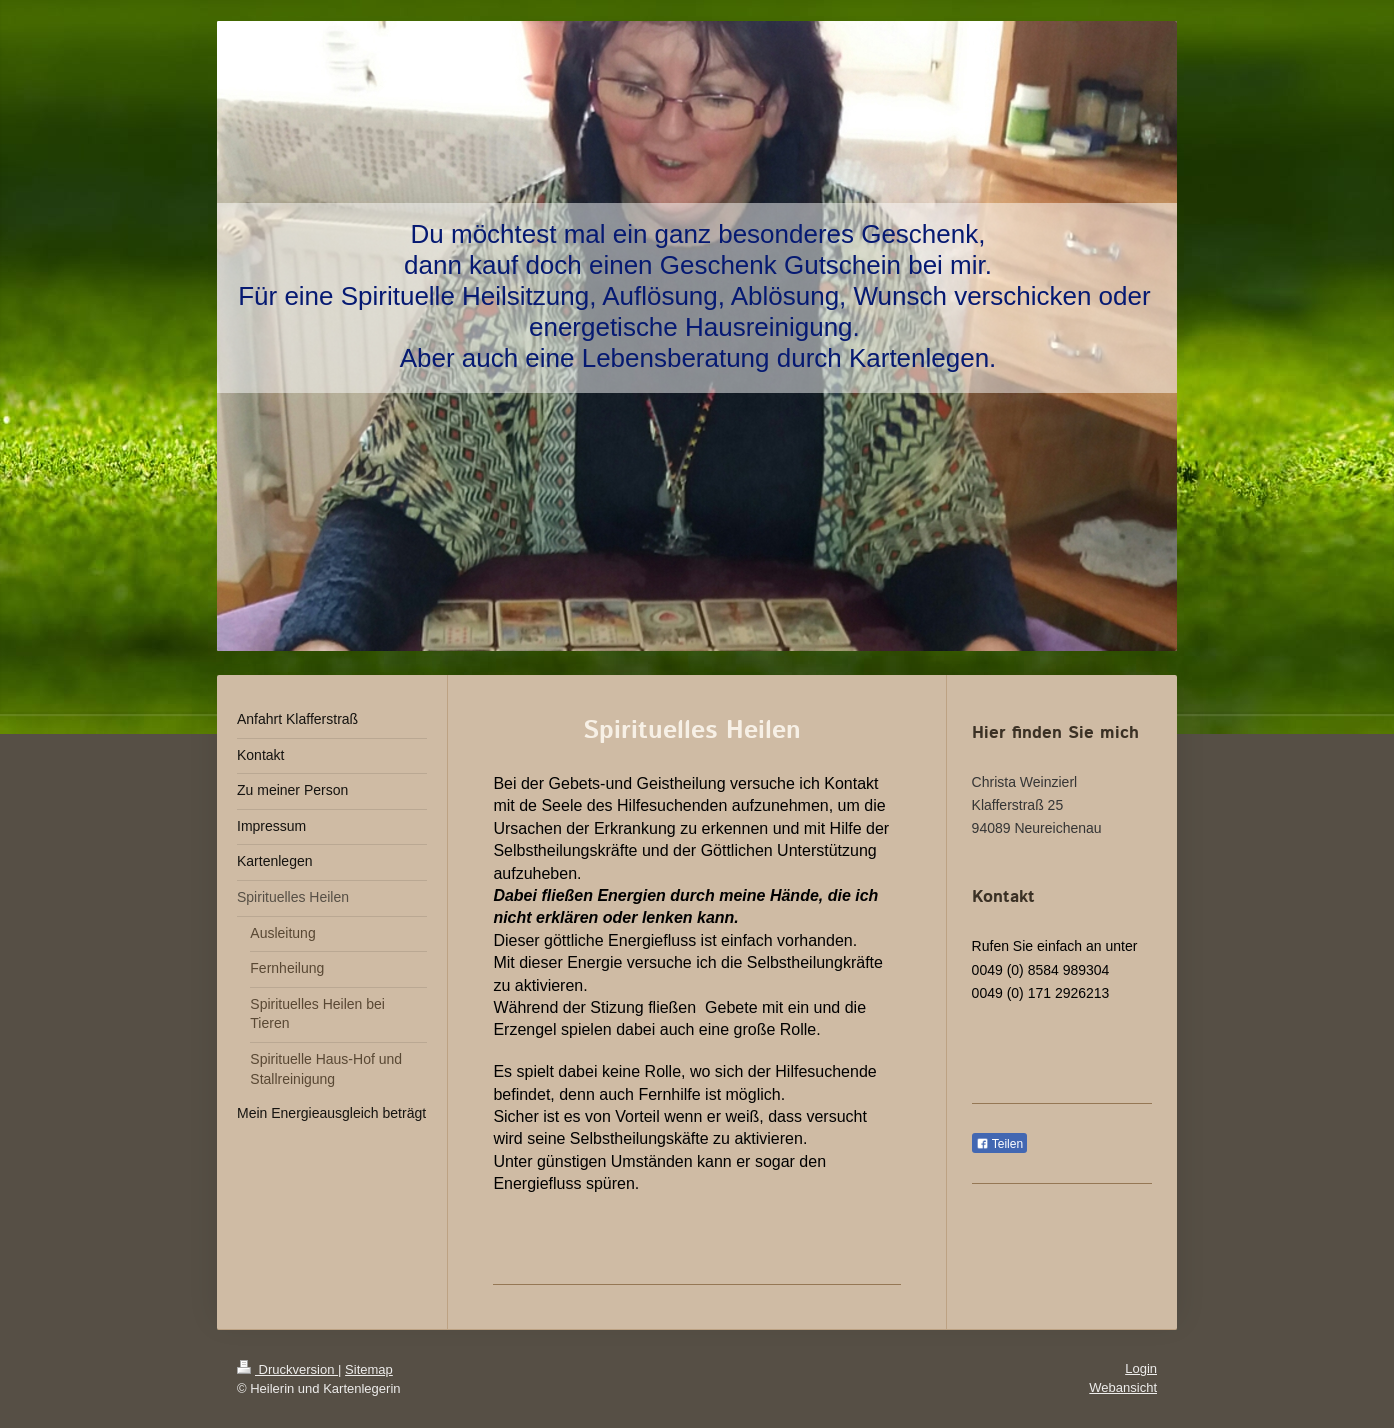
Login (1141, 1368)
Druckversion (287, 1369)
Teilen (999, 1144)
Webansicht (1123, 1387)
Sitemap (369, 1369)
